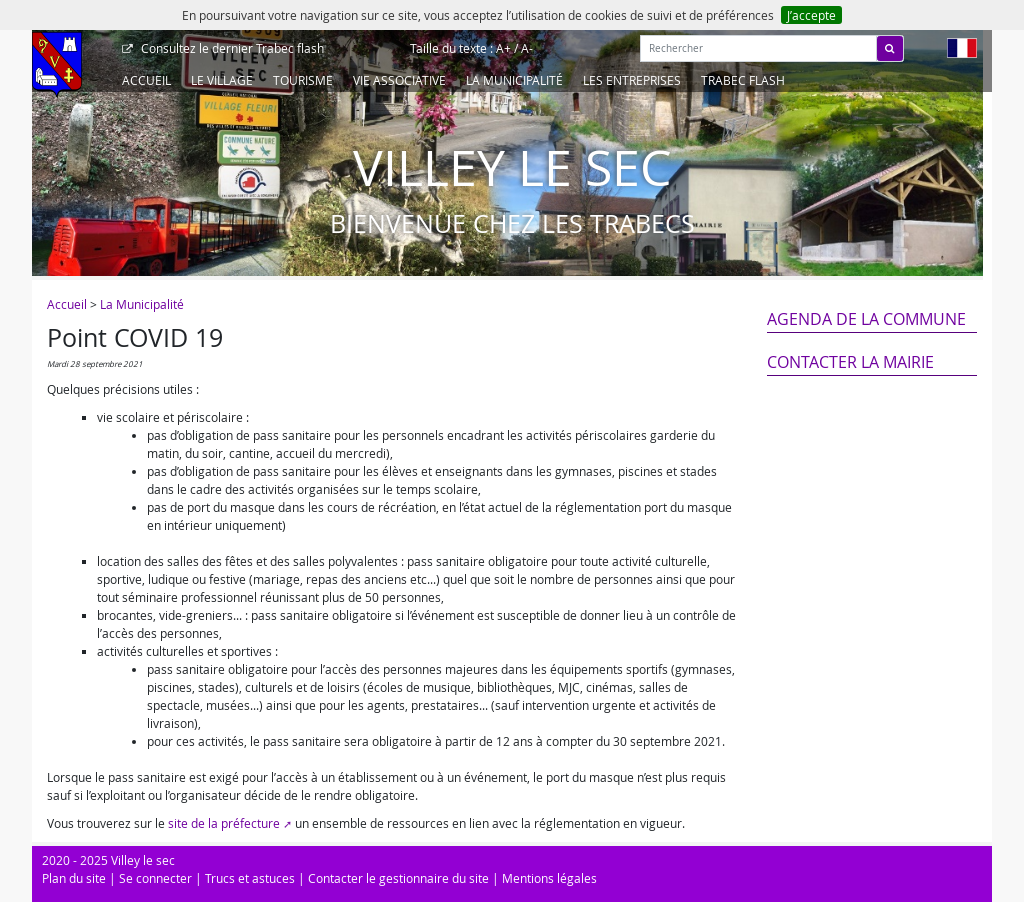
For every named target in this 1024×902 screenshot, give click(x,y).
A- (527, 48)
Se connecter (155, 878)
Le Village (222, 80)
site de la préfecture (224, 823)
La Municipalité (514, 80)
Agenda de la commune (866, 319)
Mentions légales (549, 878)
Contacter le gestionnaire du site (398, 878)
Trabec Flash (743, 80)
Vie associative (399, 80)
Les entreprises (632, 80)
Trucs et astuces (250, 878)
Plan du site (74, 878)
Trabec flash (231, 48)
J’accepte (811, 15)
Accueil (146, 80)
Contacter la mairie (850, 362)
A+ (503, 48)
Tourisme (303, 80)
